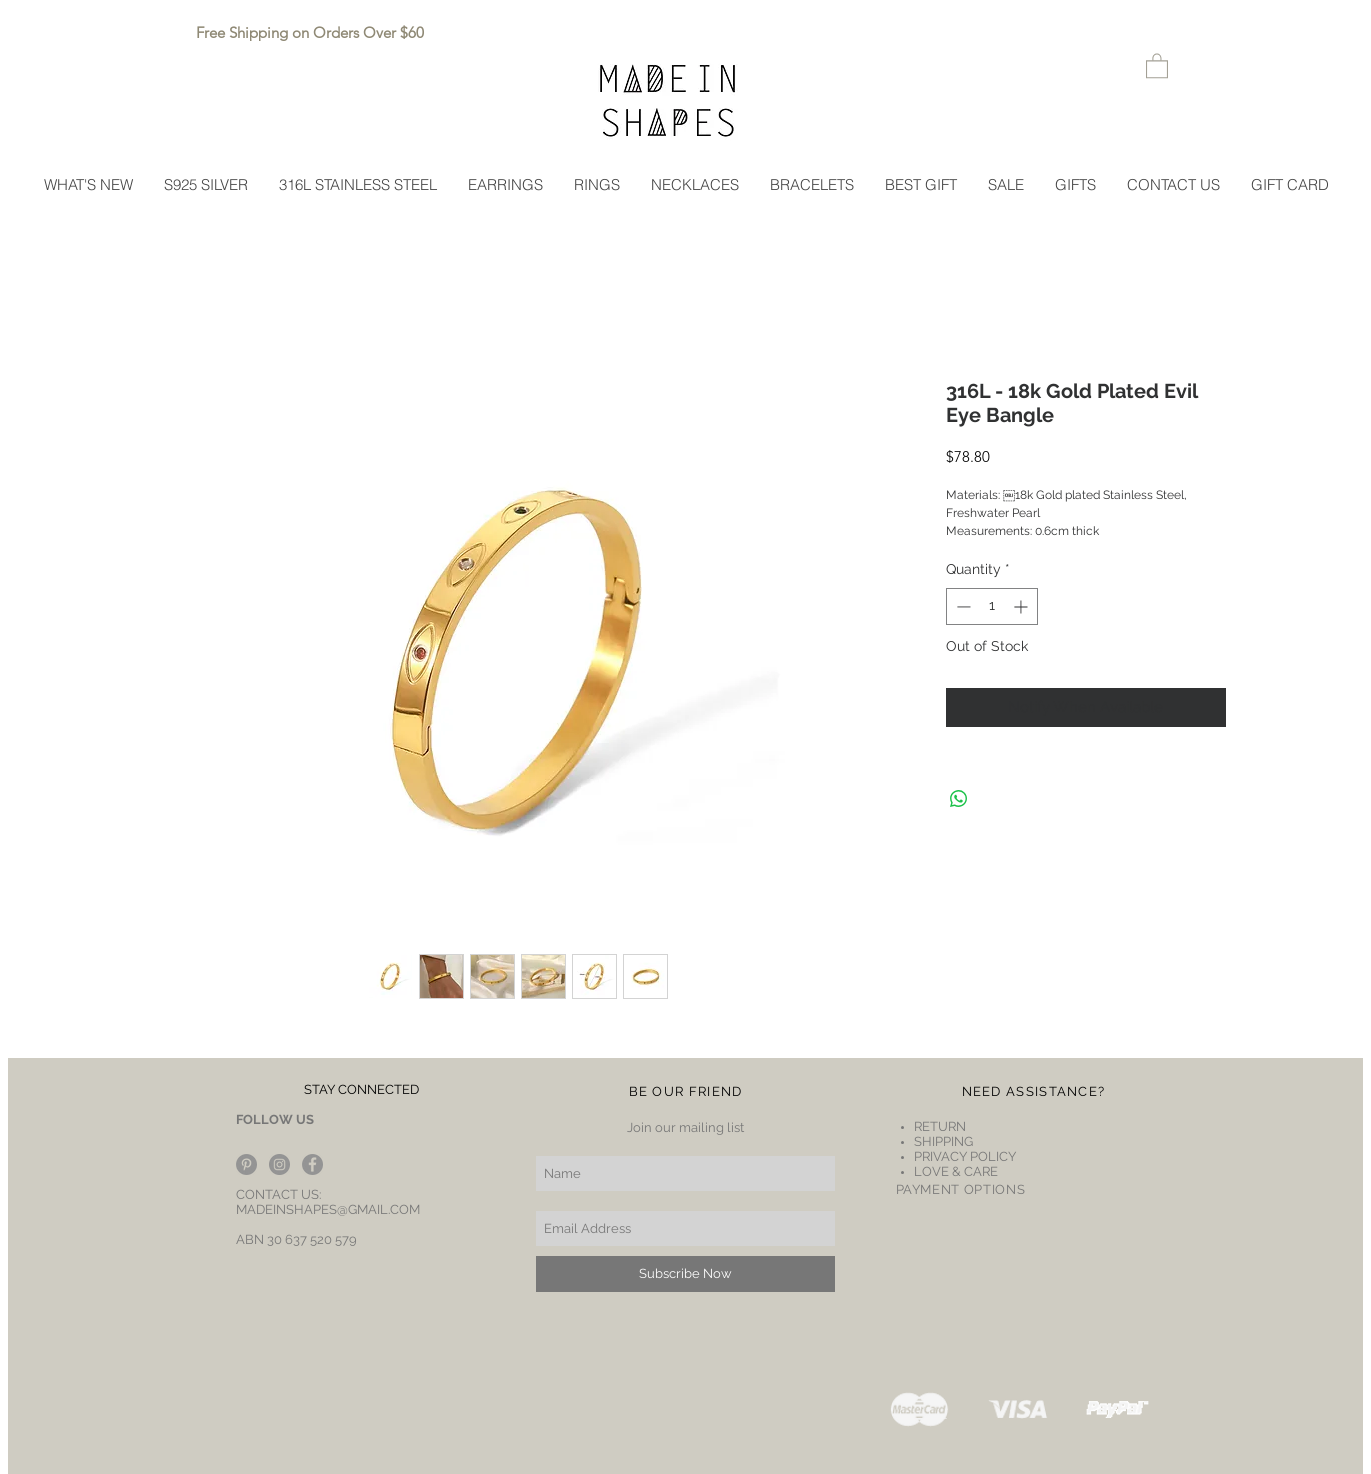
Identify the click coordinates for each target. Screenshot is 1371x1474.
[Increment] (1022, 606)
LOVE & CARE (956, 1171)
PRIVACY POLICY (965, 1156)
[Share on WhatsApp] (959, 799)
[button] (1157, 65)
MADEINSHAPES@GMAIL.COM (328, 1209)
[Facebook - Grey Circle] (312, 1164)
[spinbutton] (992, 606)
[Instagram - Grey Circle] (279, 1164)
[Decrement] (961, 606)
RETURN (941, 1126)
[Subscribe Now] (685, 1274)
